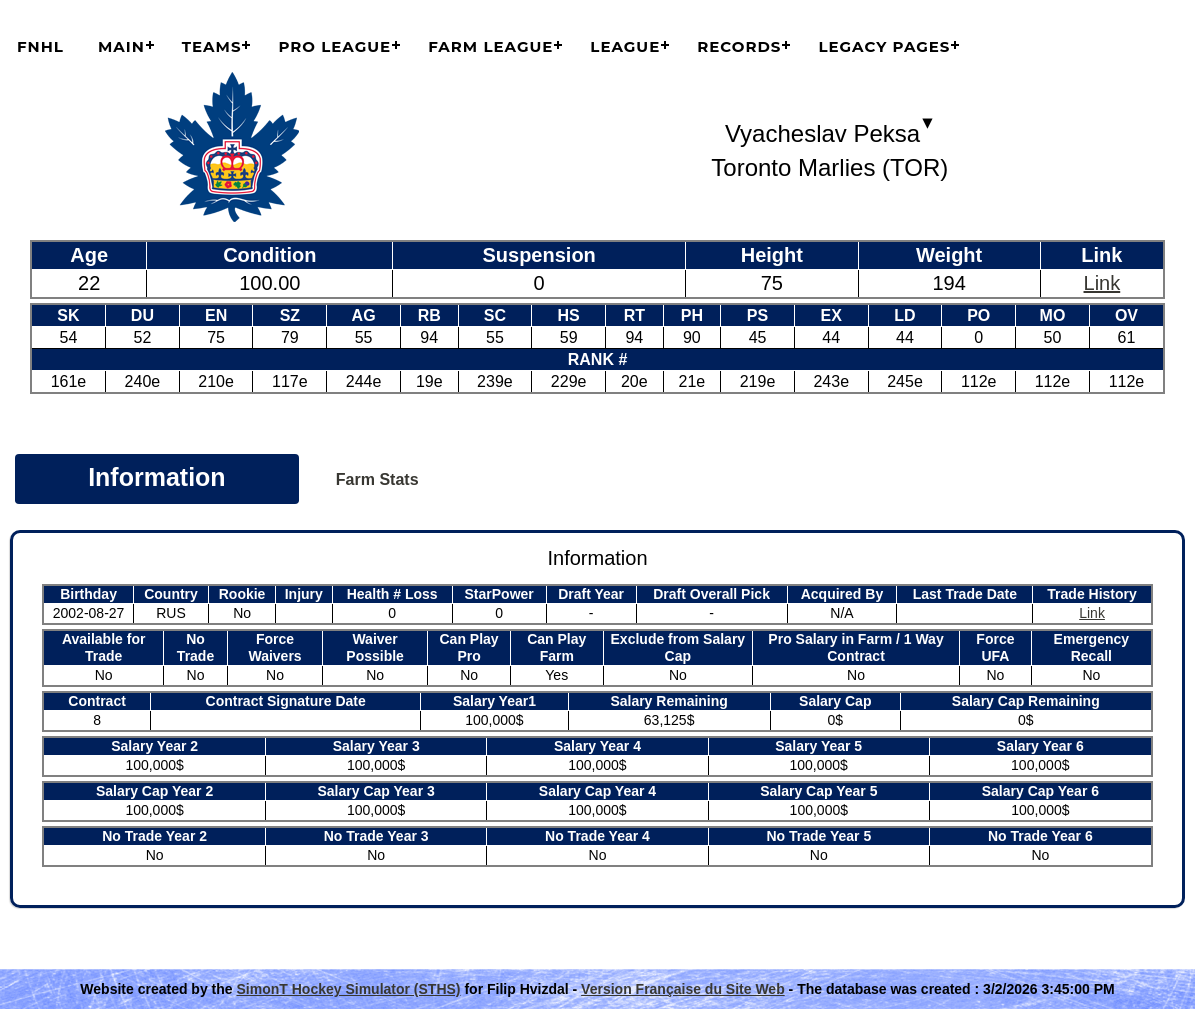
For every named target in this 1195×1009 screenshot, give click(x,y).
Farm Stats (377, 479)
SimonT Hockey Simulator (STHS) (349, 989)
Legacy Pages (884, 46)
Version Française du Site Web (683, 989)
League (625, 46)
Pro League (334, 46)
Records (739, 46)
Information (157, 477)
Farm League (490, 46)
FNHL (40, 46)
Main (121, 46)
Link (1102, 283)
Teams (212, 46)
